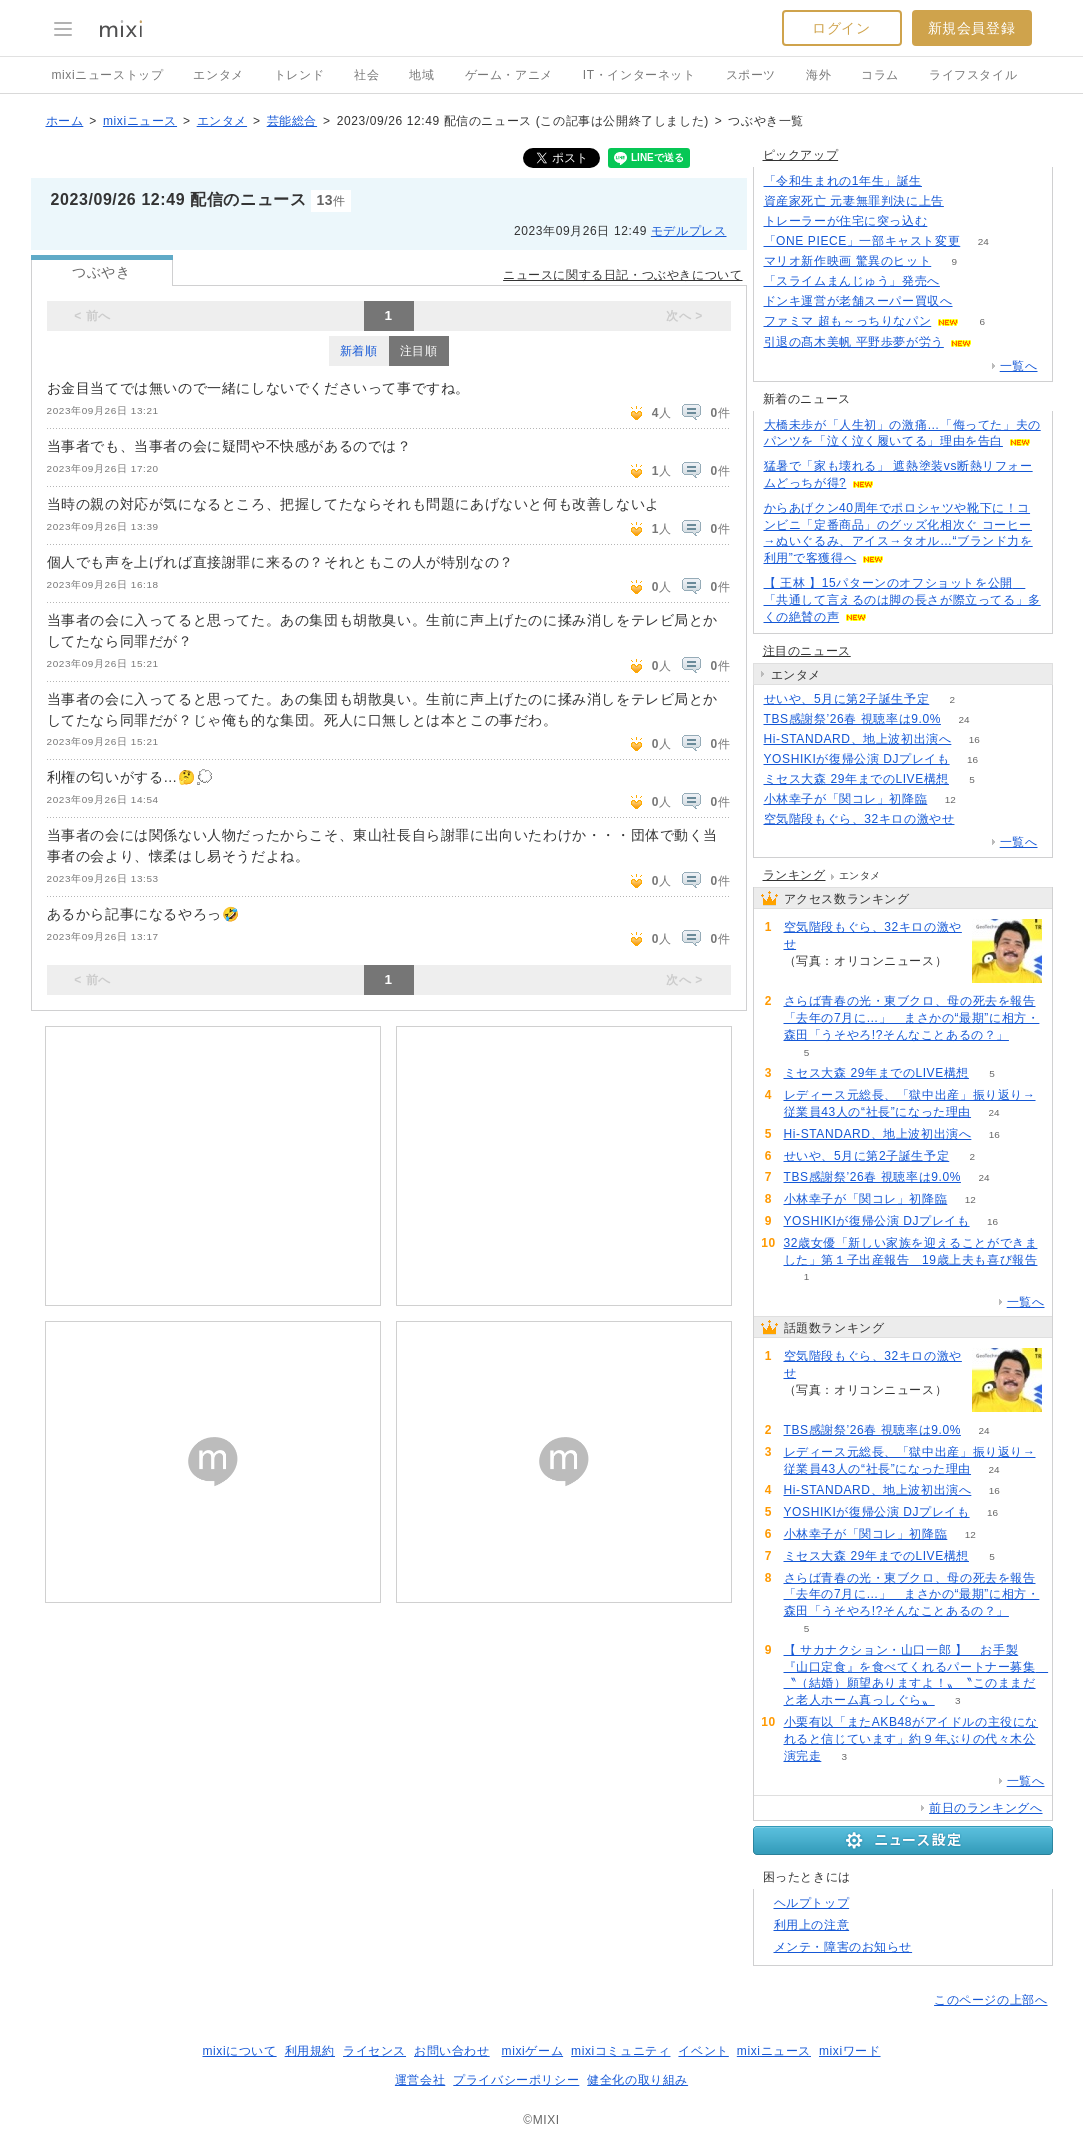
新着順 (359, 351)
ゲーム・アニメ (509, 75)
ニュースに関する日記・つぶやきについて (622, 275)
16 (974, 739)
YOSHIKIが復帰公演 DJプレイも (857, 759)
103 (975, 301)
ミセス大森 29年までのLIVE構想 (857, 779)
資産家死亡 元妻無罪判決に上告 (854, 201)
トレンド (299, 75)
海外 (818, 75)
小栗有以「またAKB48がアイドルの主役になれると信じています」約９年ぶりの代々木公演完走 (911, 1739)
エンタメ (218, 75)
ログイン (841, 28)
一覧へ (1019, 366)
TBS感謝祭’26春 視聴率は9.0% (852, 719)
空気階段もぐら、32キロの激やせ (859, 819)
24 (983, 241)
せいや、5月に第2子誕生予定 (847, 699)
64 (966, 201)
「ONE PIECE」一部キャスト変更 (862, 241)
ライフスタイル (973, 75)
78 (944, 181)
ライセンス (374, 2051)
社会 (366, 75)
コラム (880, 75)
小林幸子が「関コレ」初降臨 (846, 799)
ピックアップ (801, 155)
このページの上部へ (990, 2000)
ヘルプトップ (812, 1903)
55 (977, 819)
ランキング (794, 875)
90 (962, 281)
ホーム (65, 121)
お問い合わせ (452, 2051)
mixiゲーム (533, 2051)
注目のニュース (807, 651)
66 (950, 221)
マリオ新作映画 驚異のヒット (848, 261)
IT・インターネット (639, 75)
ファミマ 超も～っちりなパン (848, 321)
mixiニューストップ (108, 75)
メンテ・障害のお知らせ (843, 1947)
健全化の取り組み (637, 2080)
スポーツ (751, 75)
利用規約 (310, 2051)
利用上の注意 (812, 1925)
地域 (421, 75)
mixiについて (239, 2051)
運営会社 (420, 2080)
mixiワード (850, 2051)
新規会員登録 (972, 28)
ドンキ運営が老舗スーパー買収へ (858, 301)
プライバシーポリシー (516, 2080)
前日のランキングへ (985, 1808)
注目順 (419, 351)
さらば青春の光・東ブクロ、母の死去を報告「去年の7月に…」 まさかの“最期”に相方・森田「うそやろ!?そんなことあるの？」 (912, 1018)
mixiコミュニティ (620, 2051)
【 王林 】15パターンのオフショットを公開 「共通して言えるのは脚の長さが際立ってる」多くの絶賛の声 (902, 600)
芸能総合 (292, 121)
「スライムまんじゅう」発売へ (852, 281)
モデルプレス (689, 231)
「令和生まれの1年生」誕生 (843, 181)
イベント (703, 2051)
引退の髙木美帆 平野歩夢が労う (854, 342)
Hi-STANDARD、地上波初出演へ (858, 739)
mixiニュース (140, 121)
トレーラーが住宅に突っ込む (846, 221)
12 (950, 799)
